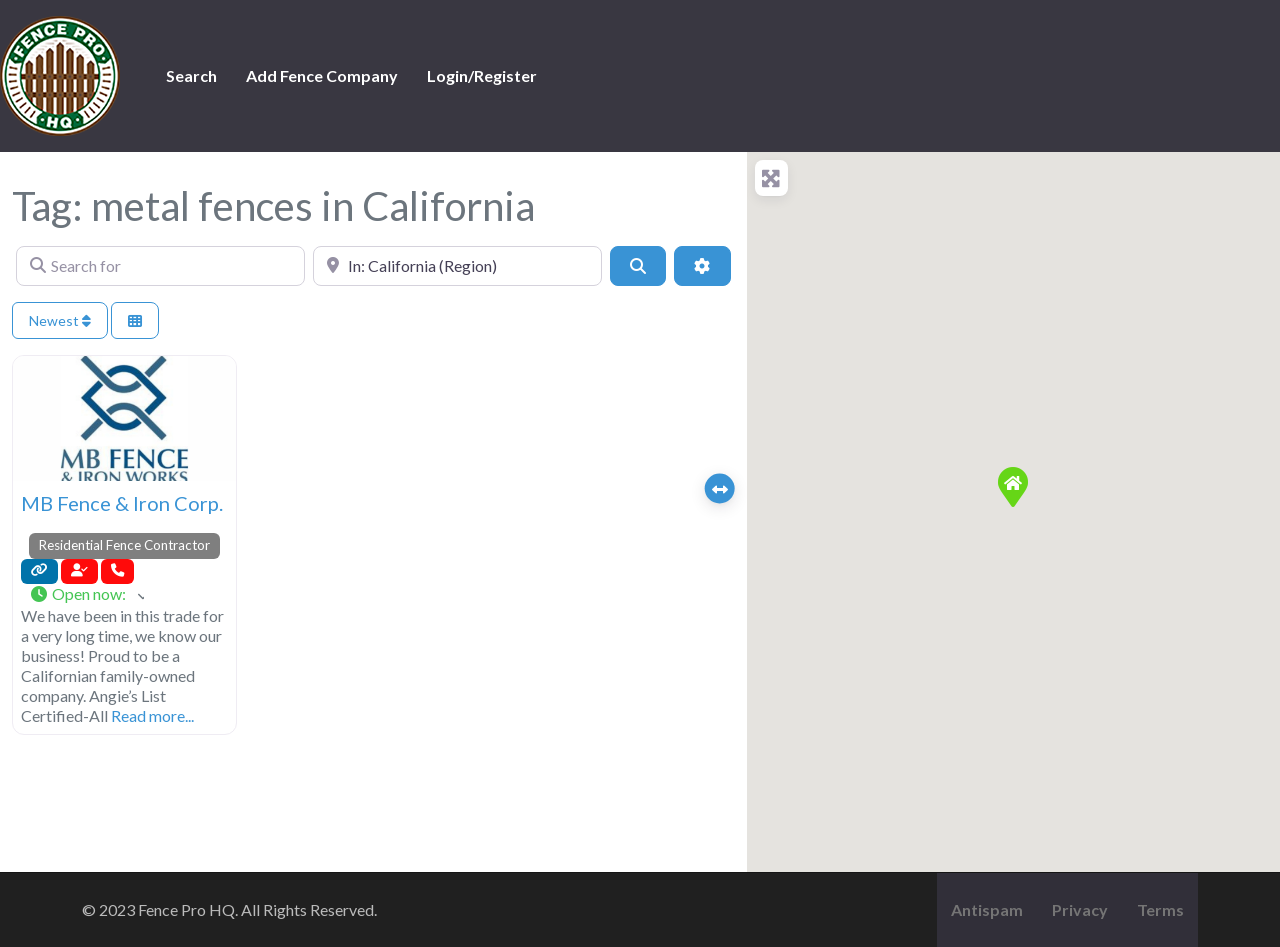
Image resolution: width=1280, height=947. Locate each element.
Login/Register (482, 75)
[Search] (638, 266)
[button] (86, 595)
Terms (1160, 909)
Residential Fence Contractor (124, 545)
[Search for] (160, 266)
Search (191, 75)
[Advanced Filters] (702, 266)
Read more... (152, 715)
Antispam (987, 909)
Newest (60, 320)
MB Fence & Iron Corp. (122, 503)
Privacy (1080, 909)
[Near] (457, 266)
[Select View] (135, 320)
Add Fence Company (322, 75)
